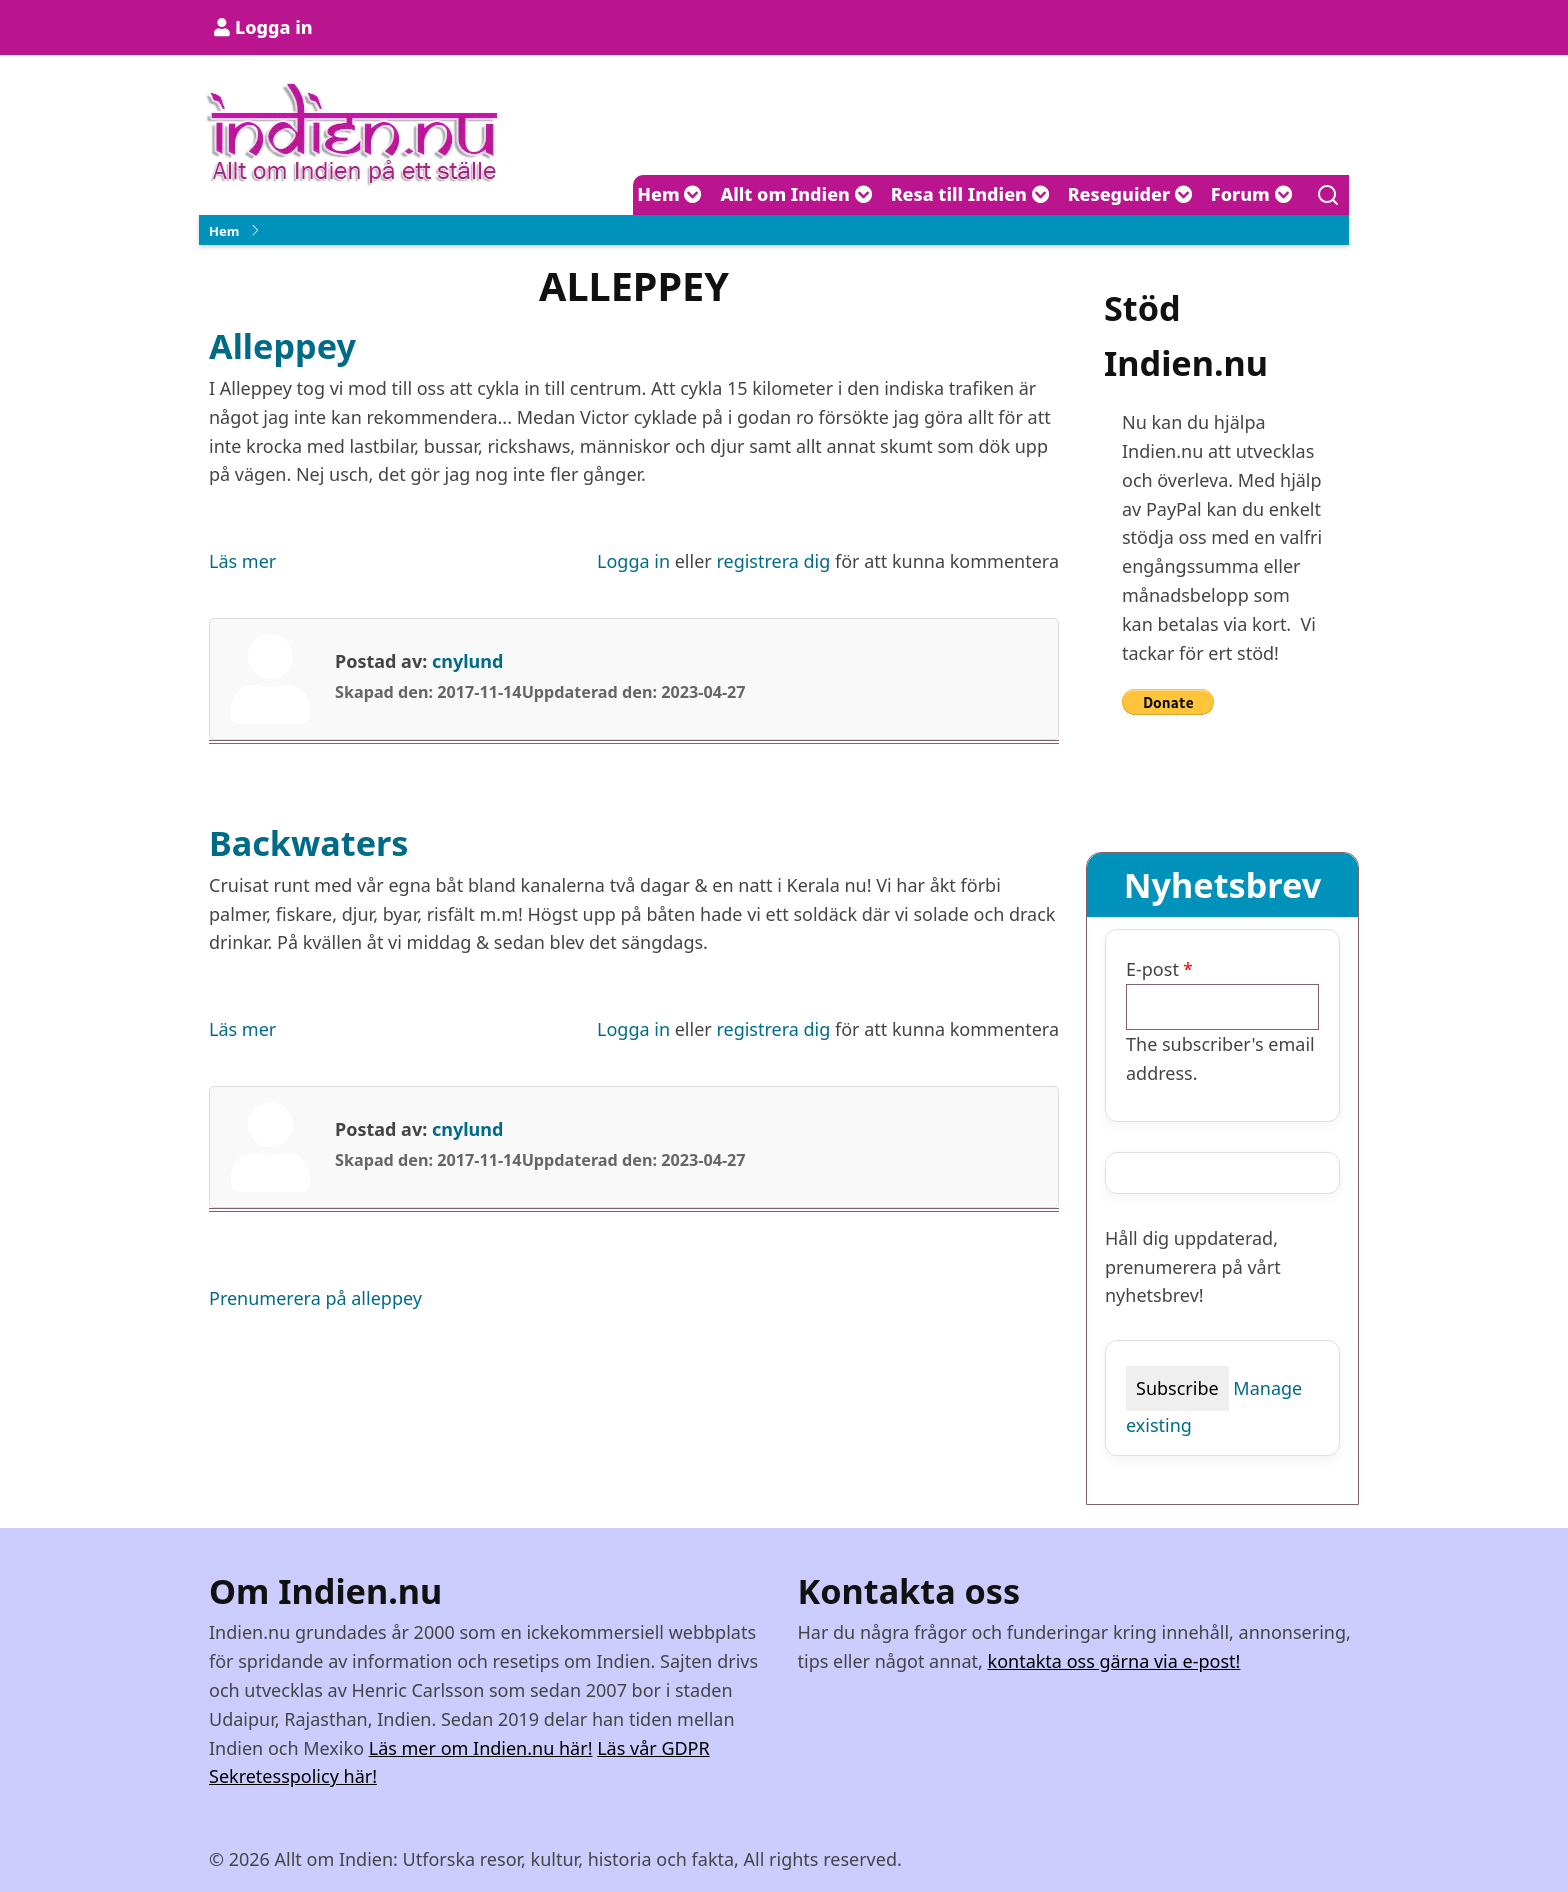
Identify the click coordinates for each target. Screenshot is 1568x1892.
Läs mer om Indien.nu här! (481, 1748)
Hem (669, 194)
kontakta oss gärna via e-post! (1114, 1661)
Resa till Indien (970, 194)
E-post (1152, 969)
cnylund (467, 661)
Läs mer (242, 561)
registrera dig (773, 561)
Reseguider (1130, 194)
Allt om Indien (796, 194)
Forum (1252, 194)
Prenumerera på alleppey (315, 1298)
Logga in (274, 27)
